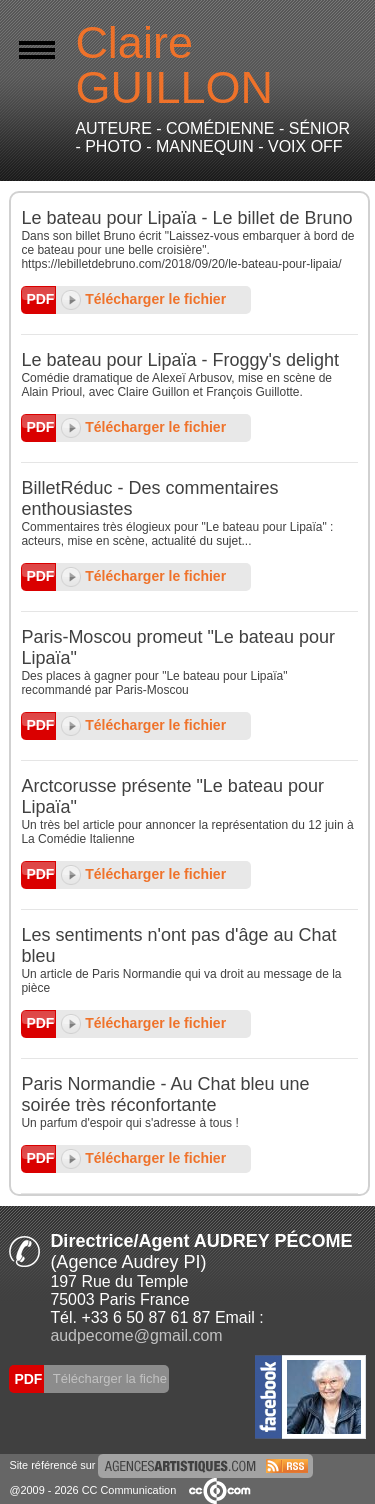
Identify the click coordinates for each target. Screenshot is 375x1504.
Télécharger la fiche (108, 1378)
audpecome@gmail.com (136, 1335)
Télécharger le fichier (143, 299)
